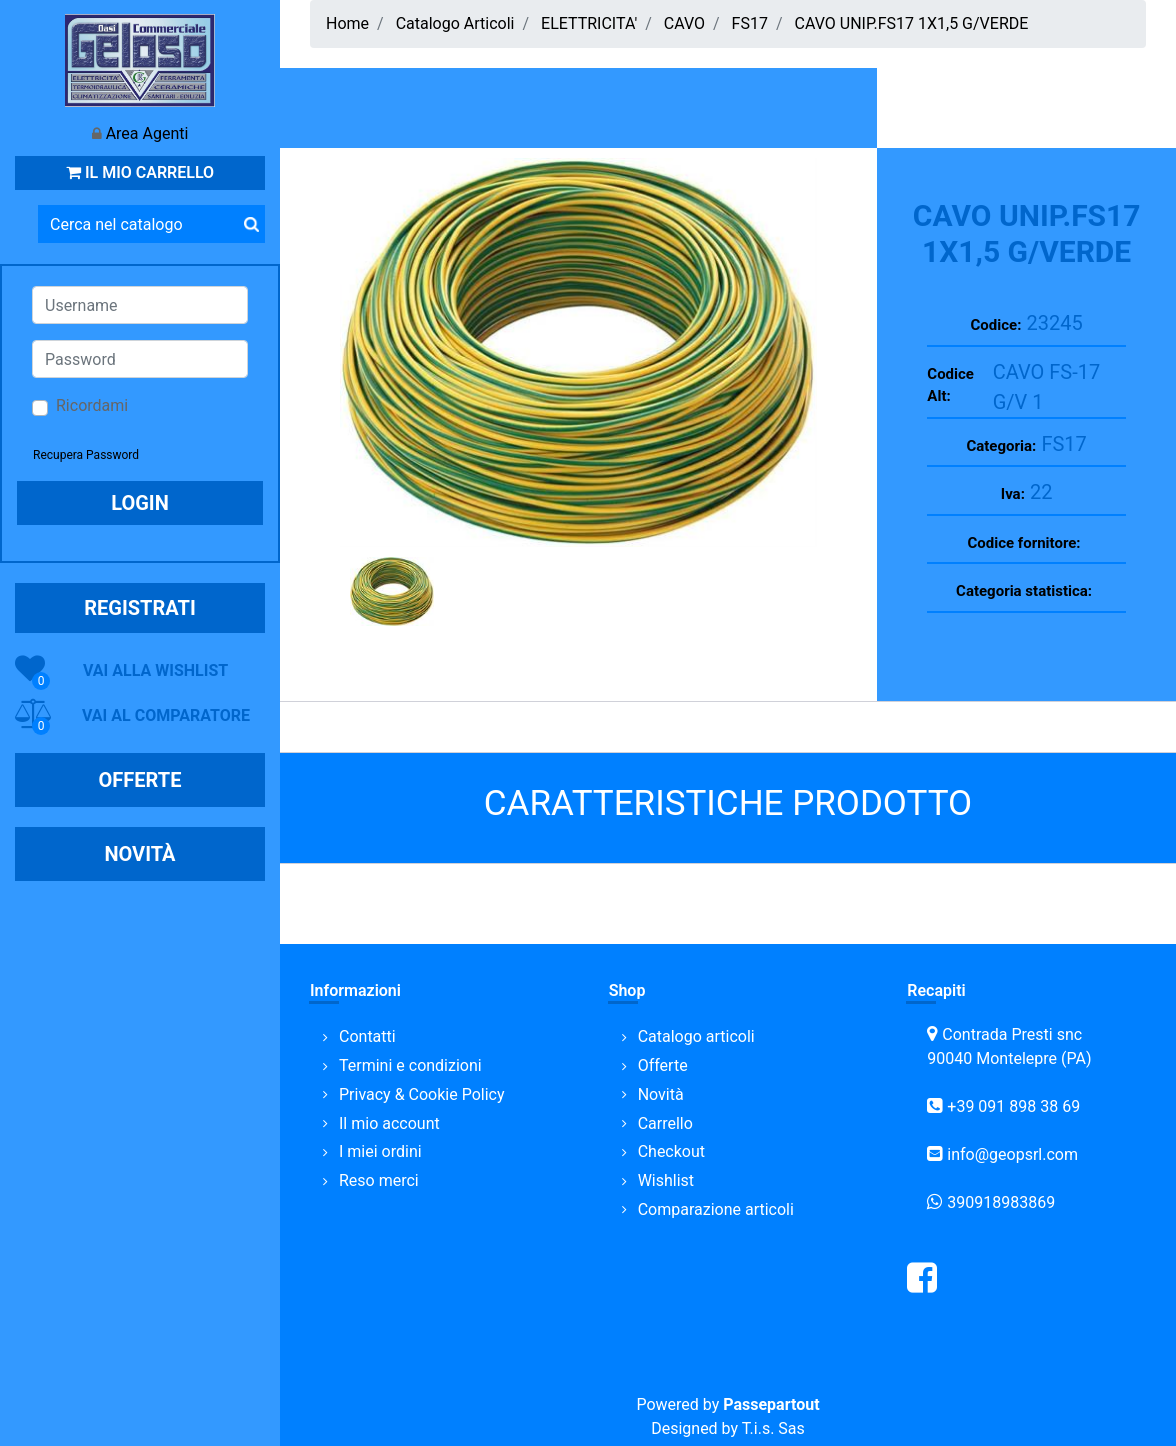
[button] (251, 224)
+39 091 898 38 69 (1013, 1106)
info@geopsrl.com (1012, 1154)
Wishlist (666, 1180)
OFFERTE (140, 780)
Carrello (665, 1123)
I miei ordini (380, 1151)
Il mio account (389, 1123)
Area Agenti (147, 133)
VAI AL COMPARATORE (166, 715)
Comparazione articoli (716, 1209)
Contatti (367, 1036)
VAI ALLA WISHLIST (155, 670)
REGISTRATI (140, 608)
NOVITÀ (139, 854)
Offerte (663, 1065)
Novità (661, 1094)
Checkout (671, 1151)
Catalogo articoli (696, 1036)
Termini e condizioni (410, 1065)
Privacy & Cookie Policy (422, 1094)
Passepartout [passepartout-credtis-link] (771, 1404)
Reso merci (379, 1180)
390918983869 (1001, 1202)
